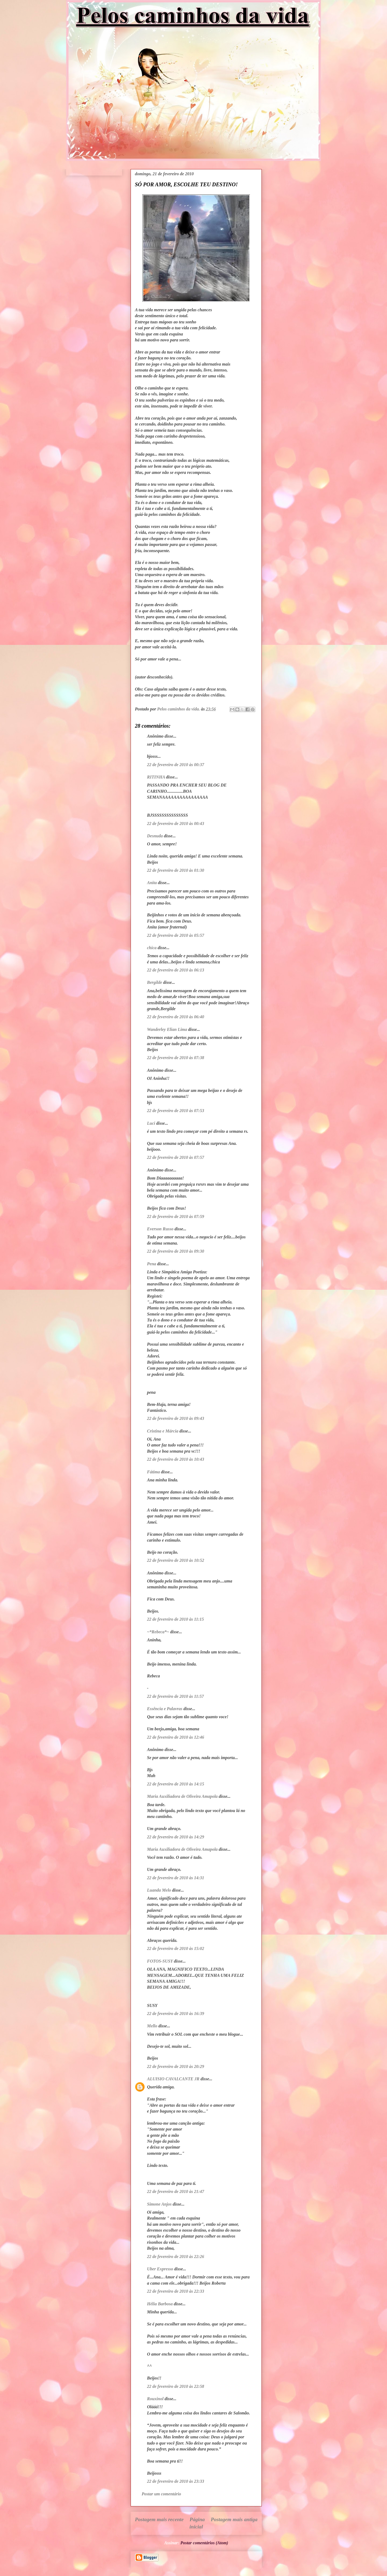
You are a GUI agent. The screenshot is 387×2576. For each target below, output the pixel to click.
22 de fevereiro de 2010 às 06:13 (175, 970)
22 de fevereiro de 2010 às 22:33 (175, 2291)
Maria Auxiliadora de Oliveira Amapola (182, 1796)
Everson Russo (160, 1229)
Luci (151, 1123)
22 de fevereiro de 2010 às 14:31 (175, 1877)
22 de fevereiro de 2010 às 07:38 (175, 1057)
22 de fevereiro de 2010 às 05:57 (175, 935)
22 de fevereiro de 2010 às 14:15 (175, 1784)
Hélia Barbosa (160, 2304)
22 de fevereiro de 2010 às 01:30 (175, 870)
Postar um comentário (161, 2494)
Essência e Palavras (164, 1708)
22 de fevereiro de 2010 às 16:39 (175, 2013)
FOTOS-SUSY (160, 1961)
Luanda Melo (159, 1890)
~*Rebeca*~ (158, 1632)
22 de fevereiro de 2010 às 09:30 (175, 1251)
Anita (152, 882)
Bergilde (154, 982)
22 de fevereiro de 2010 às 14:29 (175, 1837)
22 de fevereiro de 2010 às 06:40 (175, 1016)
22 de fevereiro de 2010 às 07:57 (175, 1157)
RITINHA (156, 777)
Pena (151, 1264)
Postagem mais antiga (234, 2519)
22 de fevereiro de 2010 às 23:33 (175, 2481)
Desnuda (155, 836)
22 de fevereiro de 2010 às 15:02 (175, 1948)
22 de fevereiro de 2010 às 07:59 (175, 1216)
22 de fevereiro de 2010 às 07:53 (175, 1110)
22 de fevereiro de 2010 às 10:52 (175, 1560)
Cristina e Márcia (162, 1431)
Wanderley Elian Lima (167, 1029)
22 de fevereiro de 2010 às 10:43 (175, 1459)
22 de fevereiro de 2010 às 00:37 (175, 764)
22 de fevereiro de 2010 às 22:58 (175, 2386)
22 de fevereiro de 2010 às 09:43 (175, 1418)
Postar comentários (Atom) (204, 2543)
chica (152, 947)
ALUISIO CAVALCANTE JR (173, 2079)
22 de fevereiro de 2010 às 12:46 (175, 1737)
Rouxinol (155, 2398)
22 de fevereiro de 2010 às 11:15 (175, 1619)
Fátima (153, 1472)
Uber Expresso (160, 2269)
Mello (152, 2026)
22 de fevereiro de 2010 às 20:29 (175, 2066)
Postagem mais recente (159, 2519)
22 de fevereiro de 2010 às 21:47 (175, 2191)
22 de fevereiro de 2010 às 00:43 (175, 823)
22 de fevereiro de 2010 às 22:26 (175, 2256)
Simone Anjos (159, 2204)
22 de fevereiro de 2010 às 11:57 (175, 1696)
